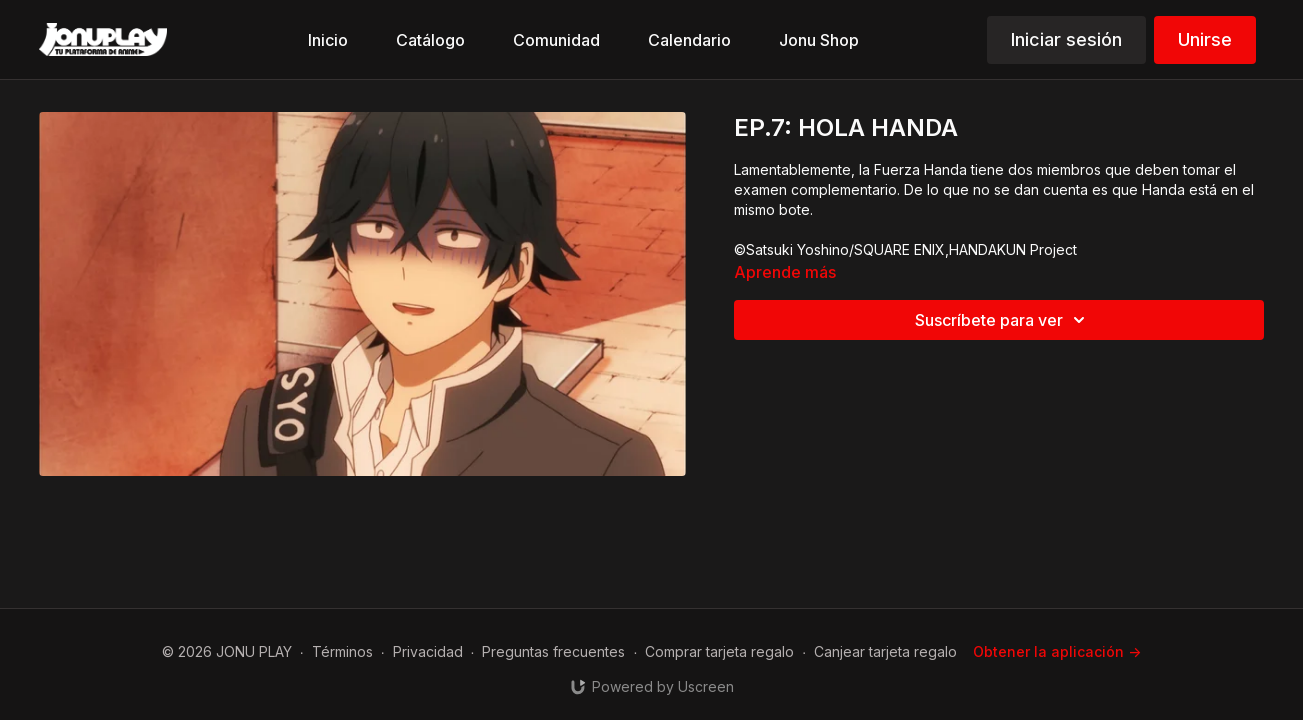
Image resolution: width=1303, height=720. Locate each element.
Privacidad (428, 651)
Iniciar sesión (1066, 39)
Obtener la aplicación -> (1057, 651)
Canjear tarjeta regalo (885, 651)
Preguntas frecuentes (553, 651)
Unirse (1205, 39)
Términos (342, 651)
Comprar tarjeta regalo (719, 651)
